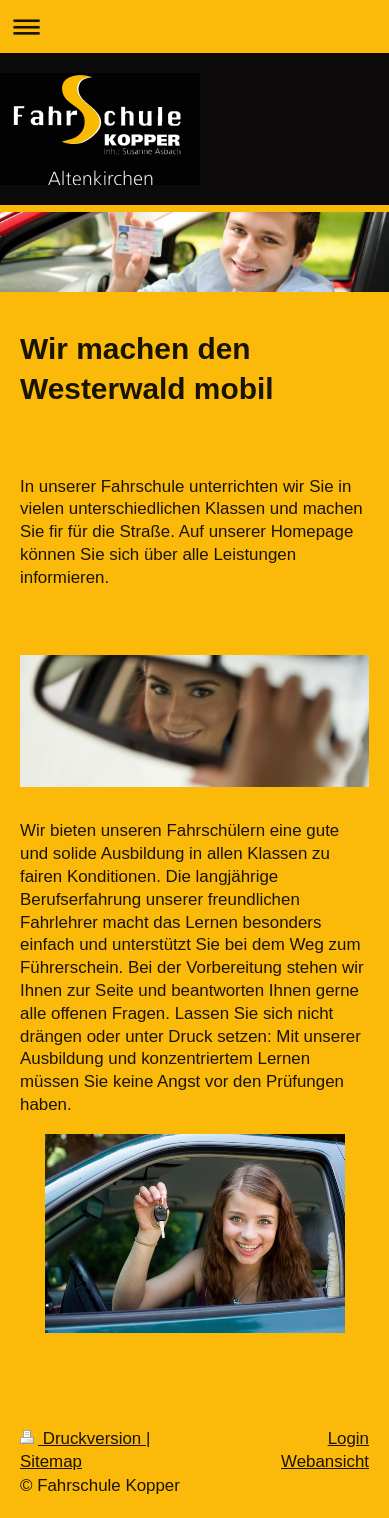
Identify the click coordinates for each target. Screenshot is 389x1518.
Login (348, 1438)
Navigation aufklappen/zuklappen (194, 26)
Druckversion (83, 1438)
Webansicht (325, 1461)
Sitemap (51, 1461)
